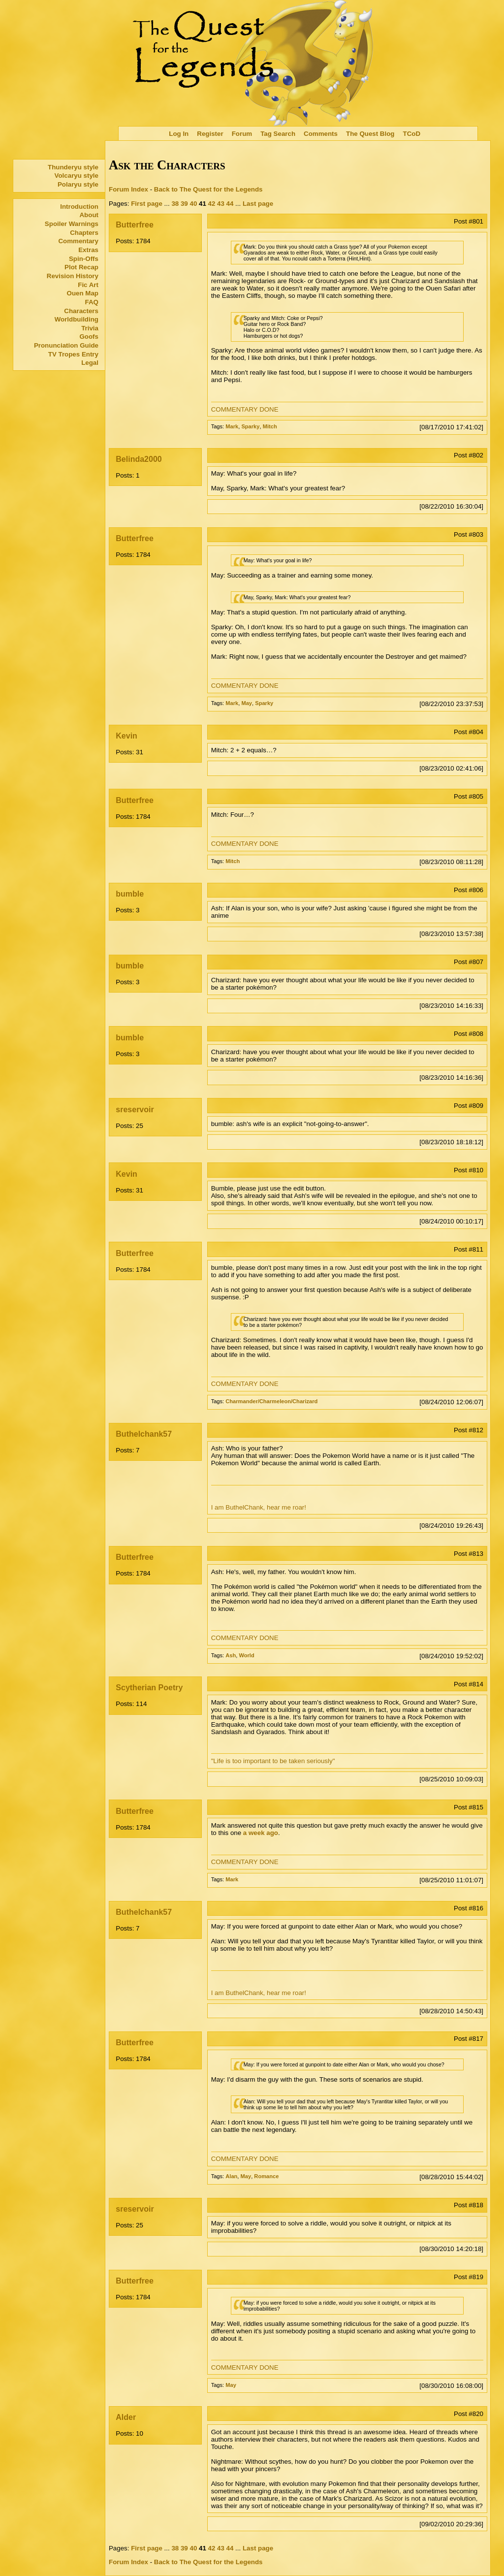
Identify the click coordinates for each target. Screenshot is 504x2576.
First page (146, 203)
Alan (231, 2176)
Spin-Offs (83, 258)
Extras (88, 250)
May (246, 703)
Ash (230, 1655)
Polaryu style (78, 184)
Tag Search (277, 133)
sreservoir (135, 1109)
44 (230, 203)
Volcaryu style (76, 175)
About (88, 215)
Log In (179, 133)
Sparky (250, 426)
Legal (89, 362)
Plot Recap (81, 267)
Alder (126, 2417)
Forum (242, 133)
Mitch (270, 426)
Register (210, 133)
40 (193, 203)
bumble (130, 894)
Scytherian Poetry (149, 1687)
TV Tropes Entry (73, 354)
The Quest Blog (370, 133)
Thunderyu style (73, 167)
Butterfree (134, 225)
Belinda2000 (138, 459)
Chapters (84, 232)
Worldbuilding (76, 319)
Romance (266, 2176)
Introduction (79, 206)
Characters (81, 311)
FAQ (91, 302)
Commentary (78, 241)
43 (220, 203)
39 (184, 203)
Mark (231, 426)
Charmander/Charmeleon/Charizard (271, 1401)
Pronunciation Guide (66, 345)
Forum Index (128, 189)
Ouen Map (82, 293)
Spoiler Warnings (71, 223)
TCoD (412, 133)
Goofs (88, 336)
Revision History (72, 276)
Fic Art (88, 285)
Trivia (89, 328)
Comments (321, 133)
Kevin (126, 736)
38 (175, 203)
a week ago (260, 1832)
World (246, 1655)
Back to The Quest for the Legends (208, 189)
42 (212, 203)
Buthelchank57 (144, 1434)
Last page (258, 203)
